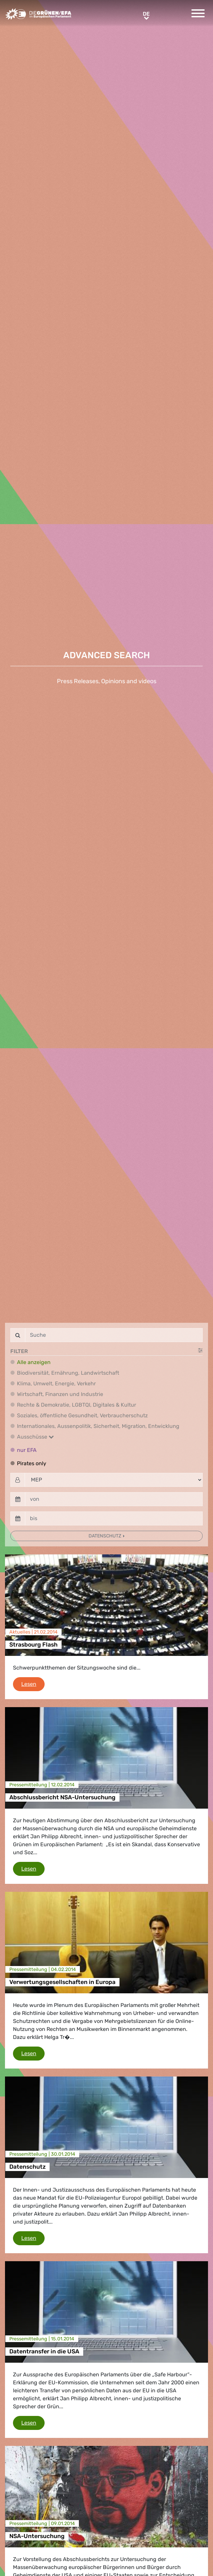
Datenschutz (105, 1536)
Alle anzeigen (34, 1362)
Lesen (33, 1683)
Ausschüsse (35, 1437)
